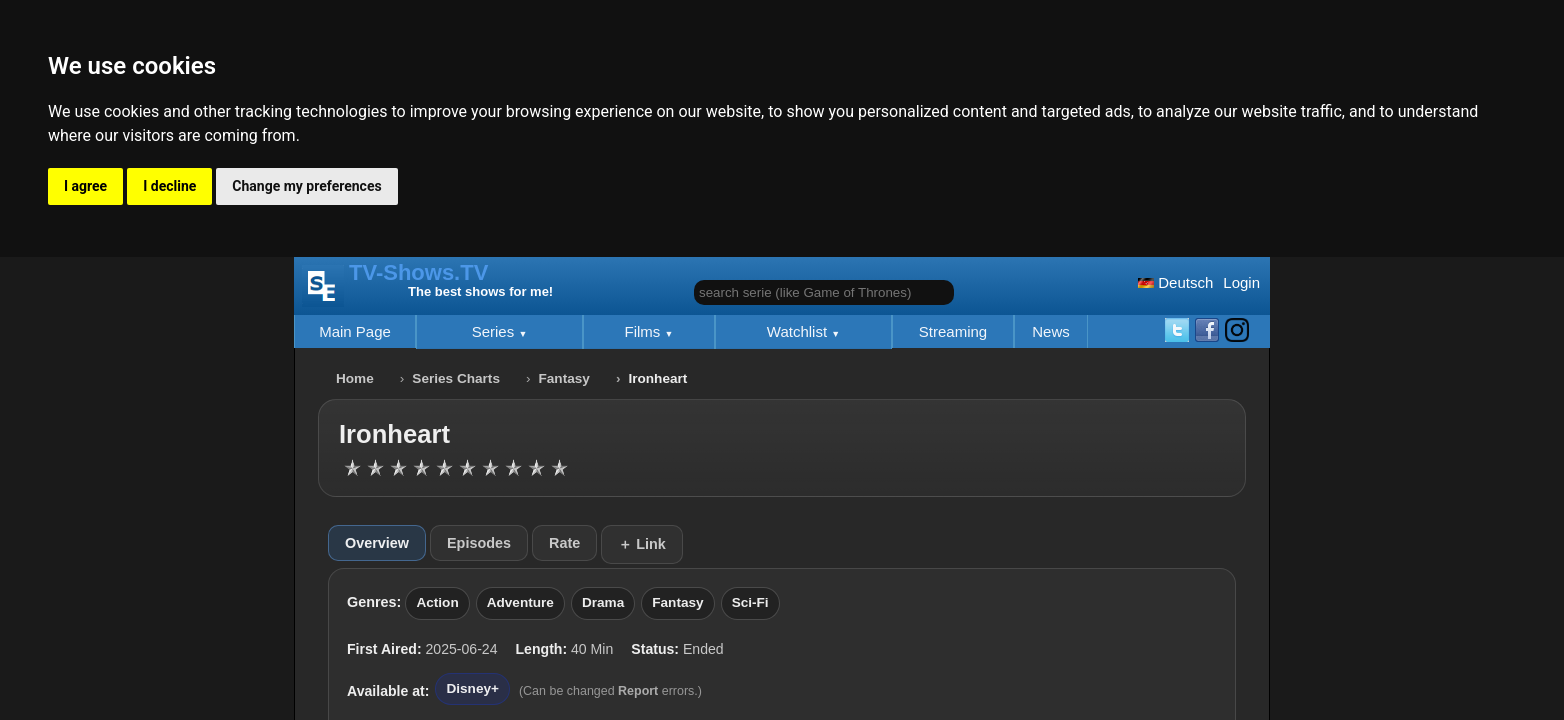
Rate (564, 543)
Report (638, 691)
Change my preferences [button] (306, 186)
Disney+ (472, 688)
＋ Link (642, 544)
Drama (603, 602)
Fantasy (564, 378)
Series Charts (456, 378)
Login (1241, 282)
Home (355, 378)
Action (437, 602)
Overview (377, 543)
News (1051, 331)
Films (645, 331)
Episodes (479, 543)
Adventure (520, 602)
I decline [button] (169, 186)
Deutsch (1175, 282)
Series (495, 331)
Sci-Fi (750, 602)
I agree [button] (85, 186)
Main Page (355, 331)
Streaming (953, 331)
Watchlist (799, 331)
